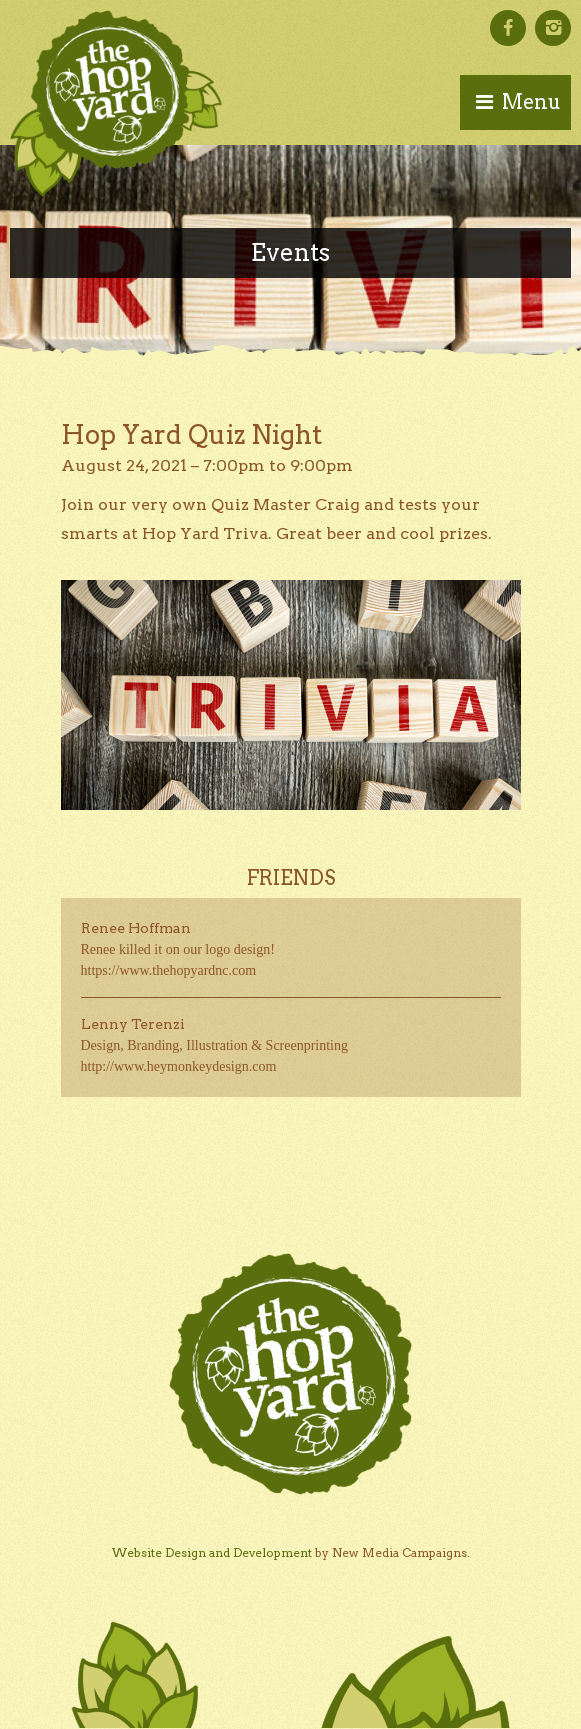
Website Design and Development (212, 1552)
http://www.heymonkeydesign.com (179, 1066)
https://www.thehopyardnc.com (169, 970)
